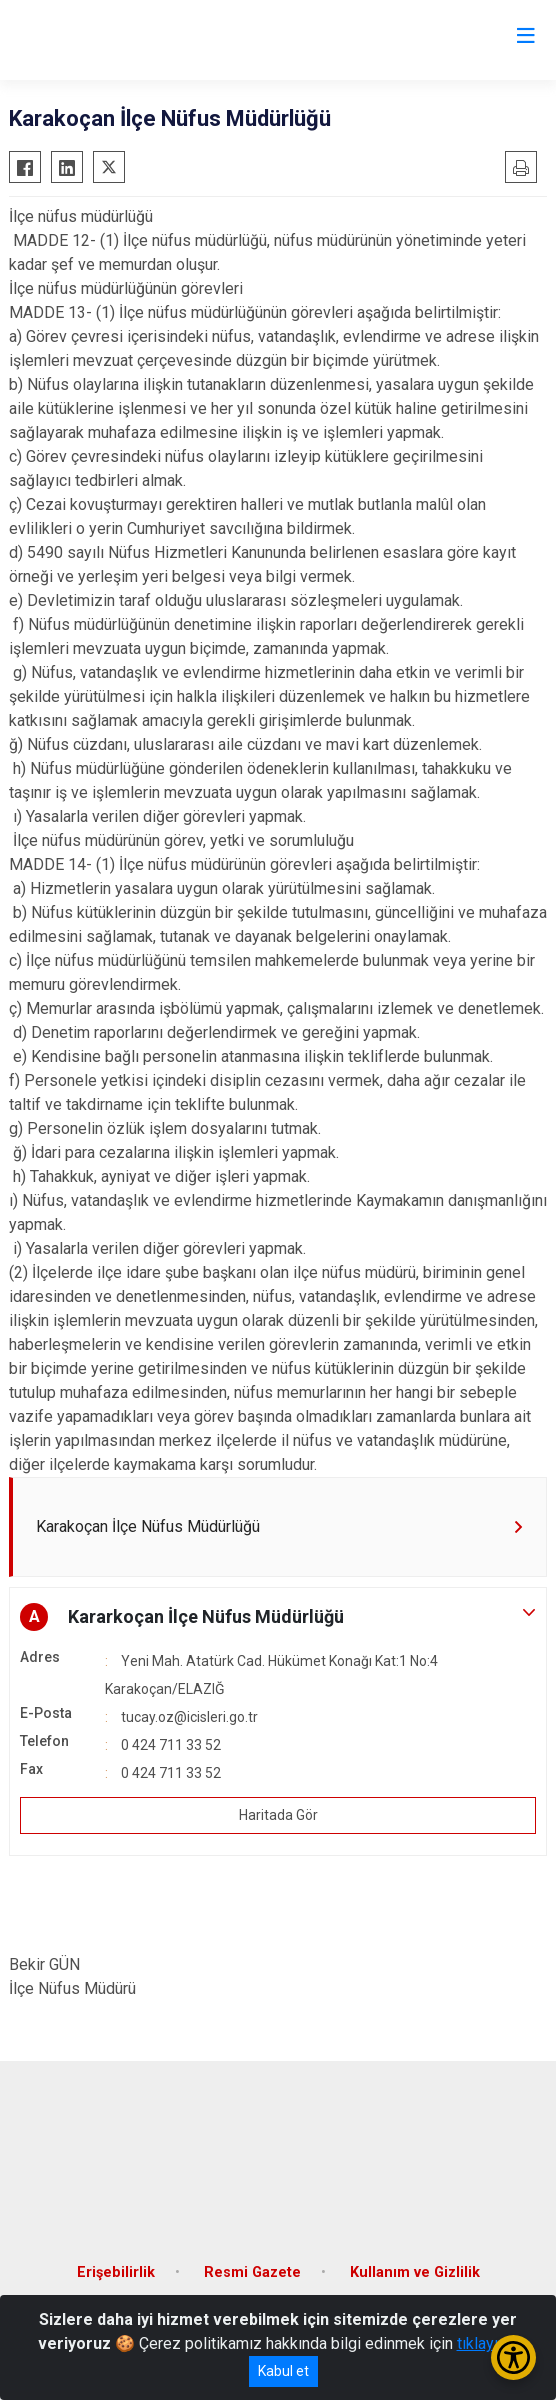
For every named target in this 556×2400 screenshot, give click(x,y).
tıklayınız (488, 2343)
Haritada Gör (278, 1815)
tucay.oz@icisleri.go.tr (189, 1717)
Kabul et (283, 2371)
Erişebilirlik (116, 2272)
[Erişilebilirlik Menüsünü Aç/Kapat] (513, 2357)
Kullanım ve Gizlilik (415, 2272)
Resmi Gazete (252, 2272)
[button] (278, 1617)
